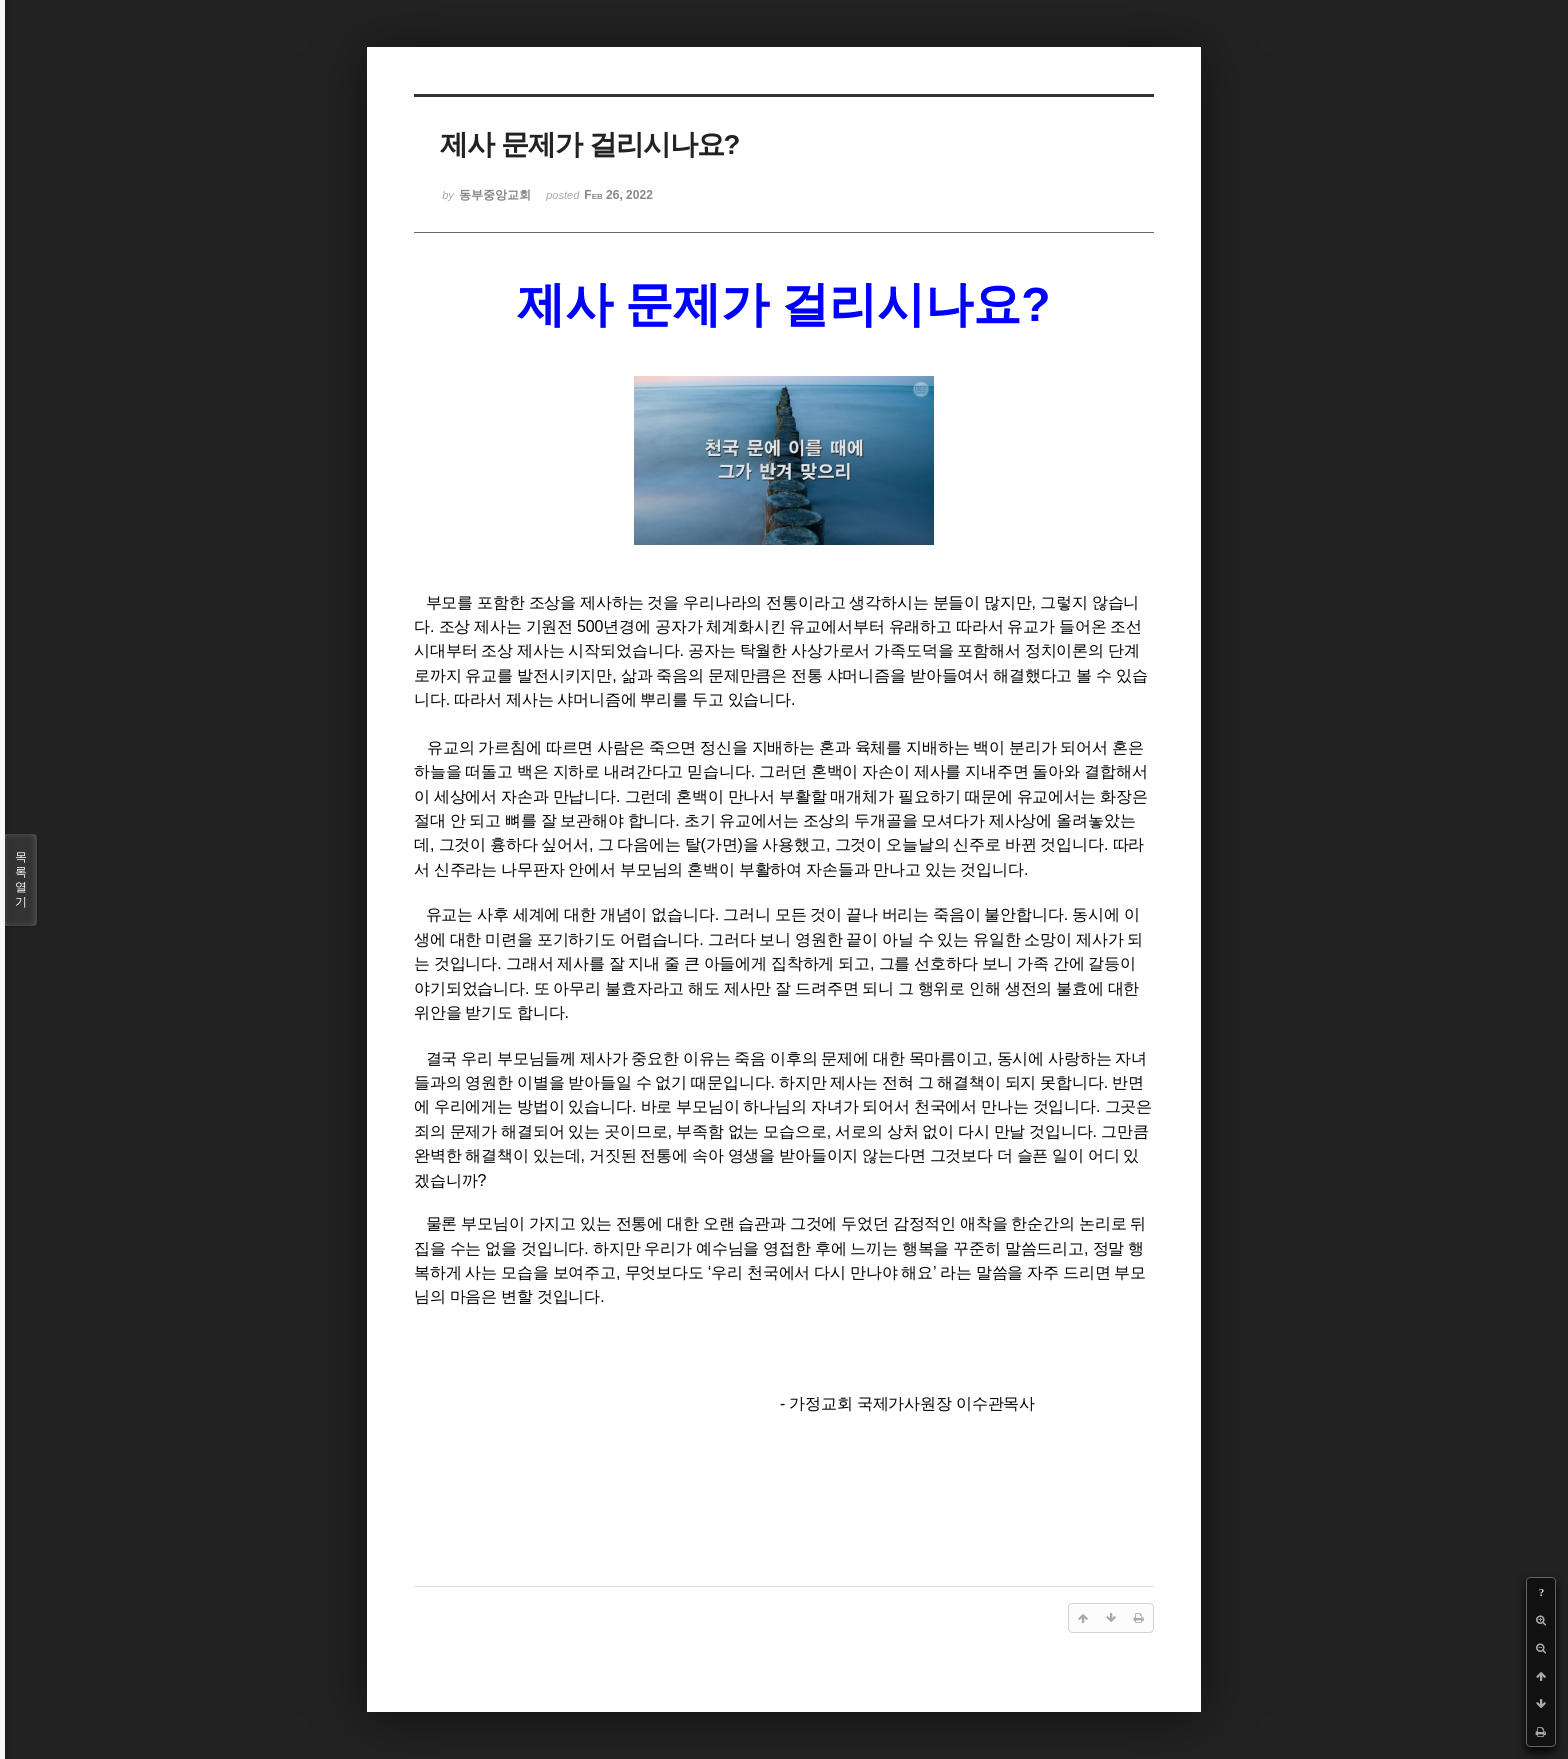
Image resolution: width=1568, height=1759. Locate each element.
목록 (21, 880)
